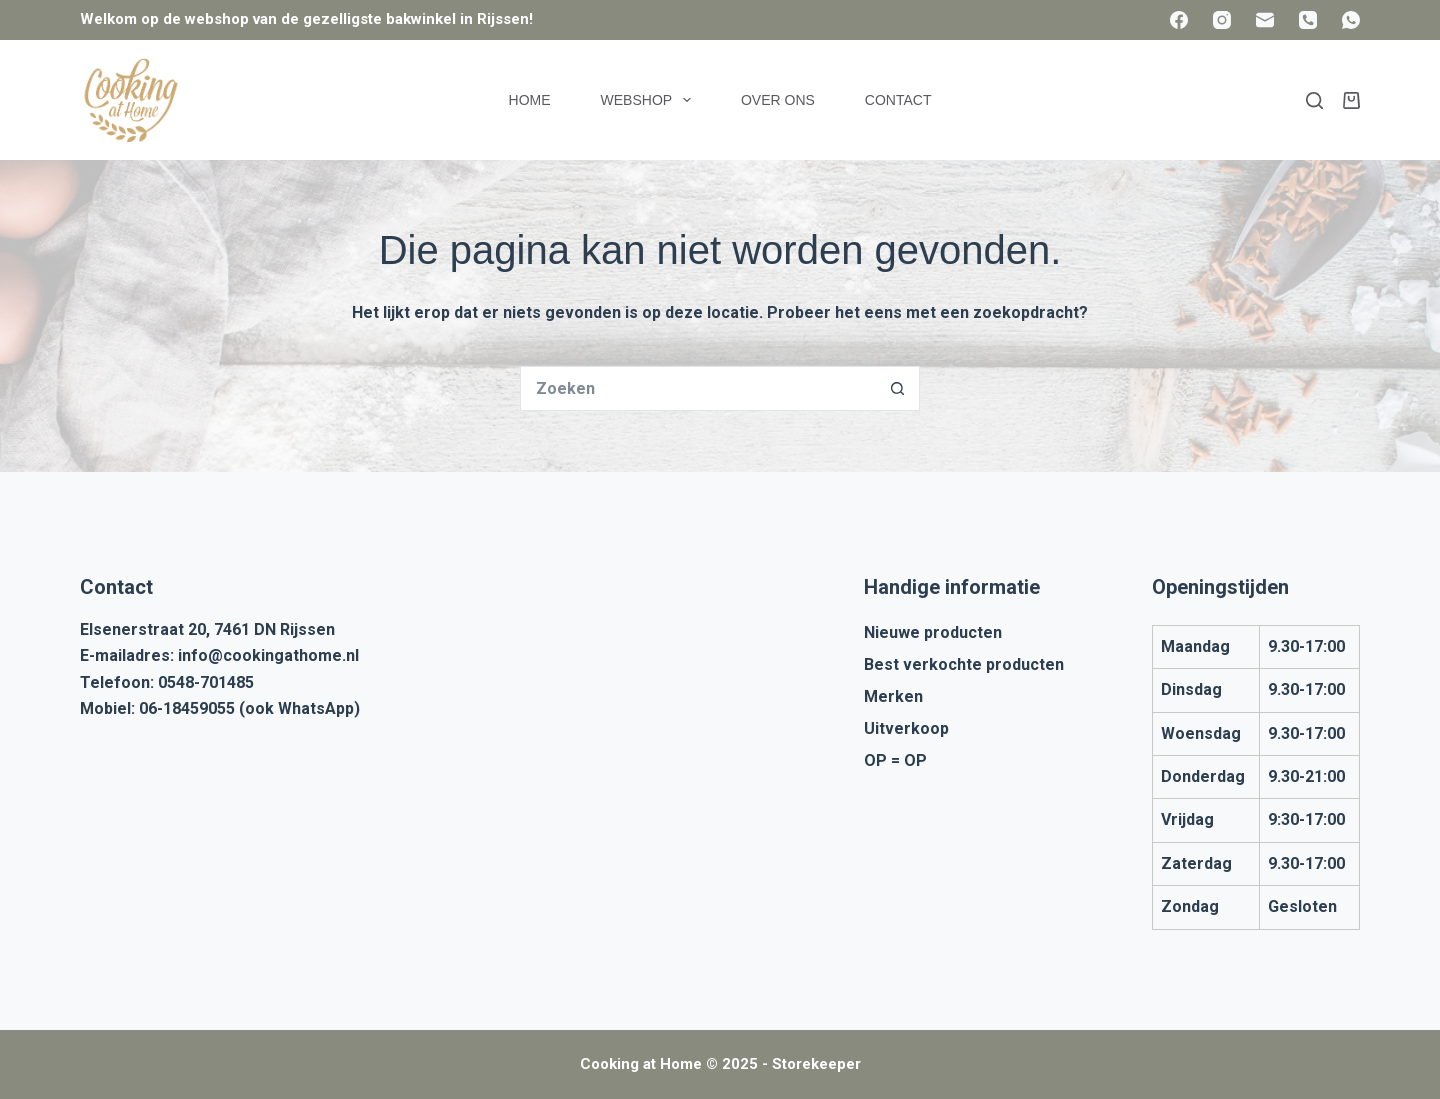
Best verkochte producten (964, 664)
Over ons (778, 100)
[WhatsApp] (1351, 20)
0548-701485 (206, 682)
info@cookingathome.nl (268, 655)
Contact (898, 100)
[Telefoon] (1308, 20)
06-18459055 (187, 708)
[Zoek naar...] (697, 388)
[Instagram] (1222, 20)
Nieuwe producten (933, 632)
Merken (893, 696)
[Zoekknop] (897, 388)
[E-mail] (1265, 20)
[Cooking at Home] (130, 100)
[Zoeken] (1314, 100)
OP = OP (895, 760)
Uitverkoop (906, 728)
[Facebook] (1179, 20)
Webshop (650, 100)
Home (530, 100)
